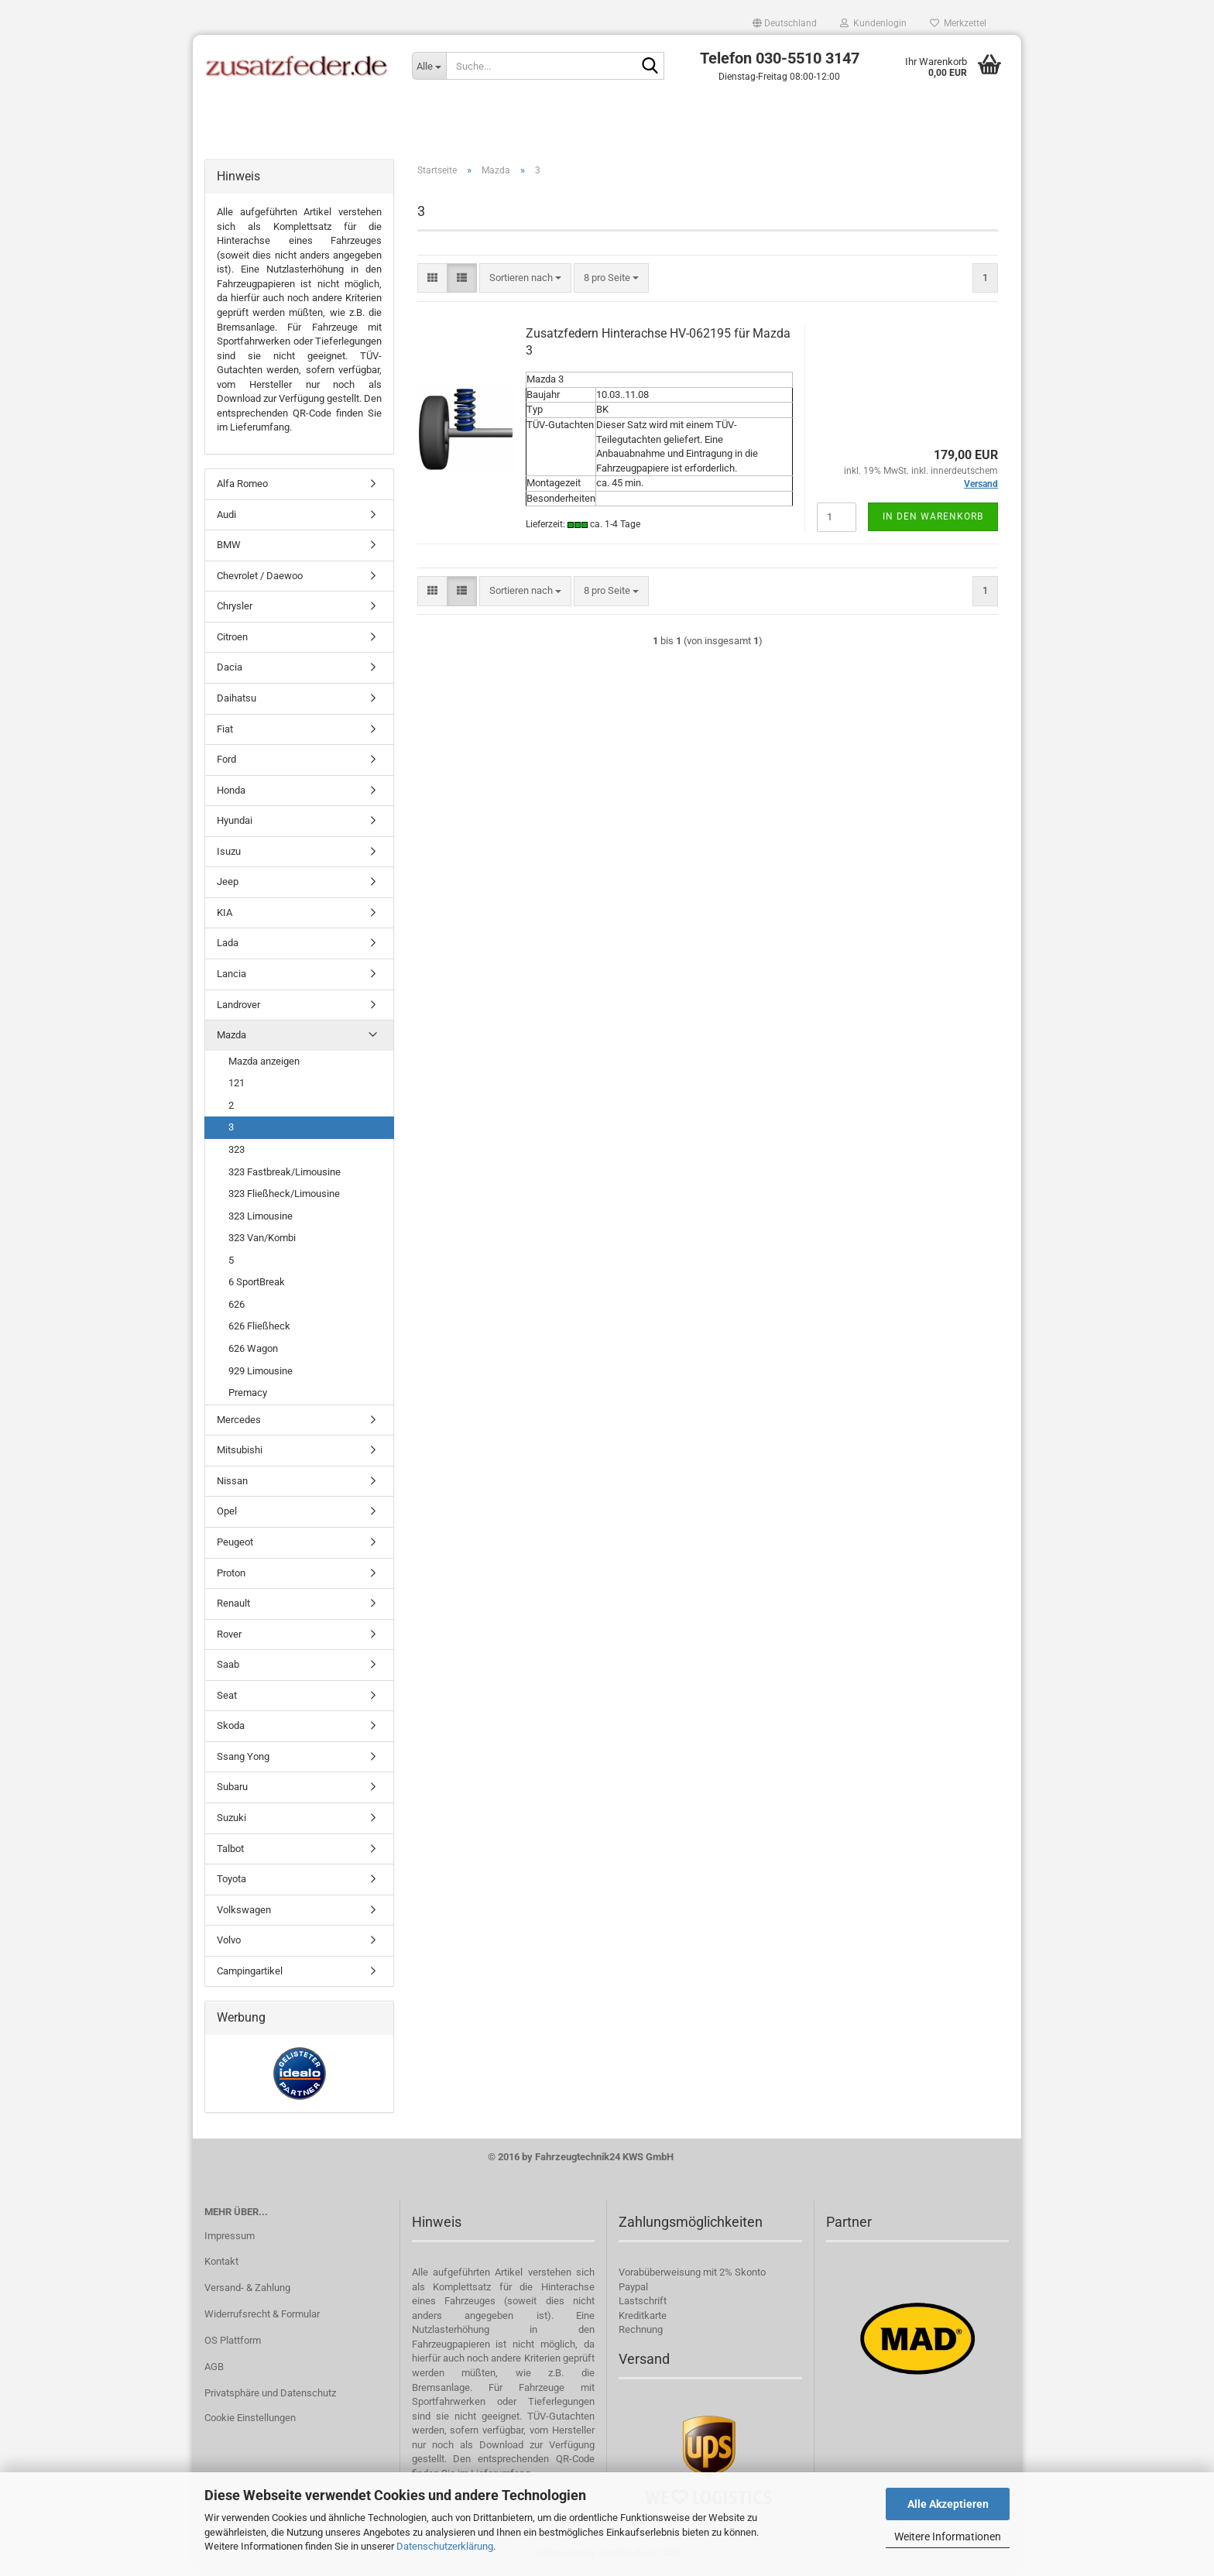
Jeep (227, 884)
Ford (226, 762)
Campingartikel (250, 1974)
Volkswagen (244, 1913)
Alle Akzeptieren (948, 2504)
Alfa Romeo (242, 486)
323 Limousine (260, 1218)
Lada (227, 946)
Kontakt (221, 2264)
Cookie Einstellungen (250, 2421)
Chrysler (234, 609)
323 (236, 1152)
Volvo (229, 1943)
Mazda (231, 1038)
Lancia (231, 977)
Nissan (232, 1484)
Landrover (238, 1007)
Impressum (229, 2238)
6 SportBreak (256, 1285)
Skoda (231, 1728)
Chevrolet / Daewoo (260, 579)
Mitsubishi (239, 1453)
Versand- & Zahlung (247, 2290)
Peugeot (235, 1545)
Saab (228, 1667)
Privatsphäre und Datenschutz (270, 2396)
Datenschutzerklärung (444, 2546)
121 (236, 1086)
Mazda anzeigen (264, 1064)
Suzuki (231, 1821)
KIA (224, 915)
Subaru (232, 1790)
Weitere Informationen (947, 2536)
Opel (227, 1514)
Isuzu (229, 854)
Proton (231, 1575)
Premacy (247, 1395)
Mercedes (239, 1423)
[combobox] (525, 281)
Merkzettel (958, 23)
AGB (214, 2369)
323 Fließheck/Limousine (284, 1196)
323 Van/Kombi (262, 1241)
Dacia (229, 670)
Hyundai (234, 823)
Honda (231, 792)
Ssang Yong (243, 1759)
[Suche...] (429, 66)
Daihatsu (236, 701)
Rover (229, 1636)
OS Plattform (232, 2343)
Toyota (231, 1882)
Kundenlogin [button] (873, 23)
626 (236, 1307)
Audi (226, 517)
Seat (227, 1698)
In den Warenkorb (933, 519)
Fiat (225, 731)
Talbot (230, 1851)
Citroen (232, 640)
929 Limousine (260, 1373)
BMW (229, 548)
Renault (233, 1606)
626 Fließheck (259, 1329)
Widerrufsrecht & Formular (262, 2317)
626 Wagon (253, 1351)
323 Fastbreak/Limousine (284, 1174)
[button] (784, 23)
